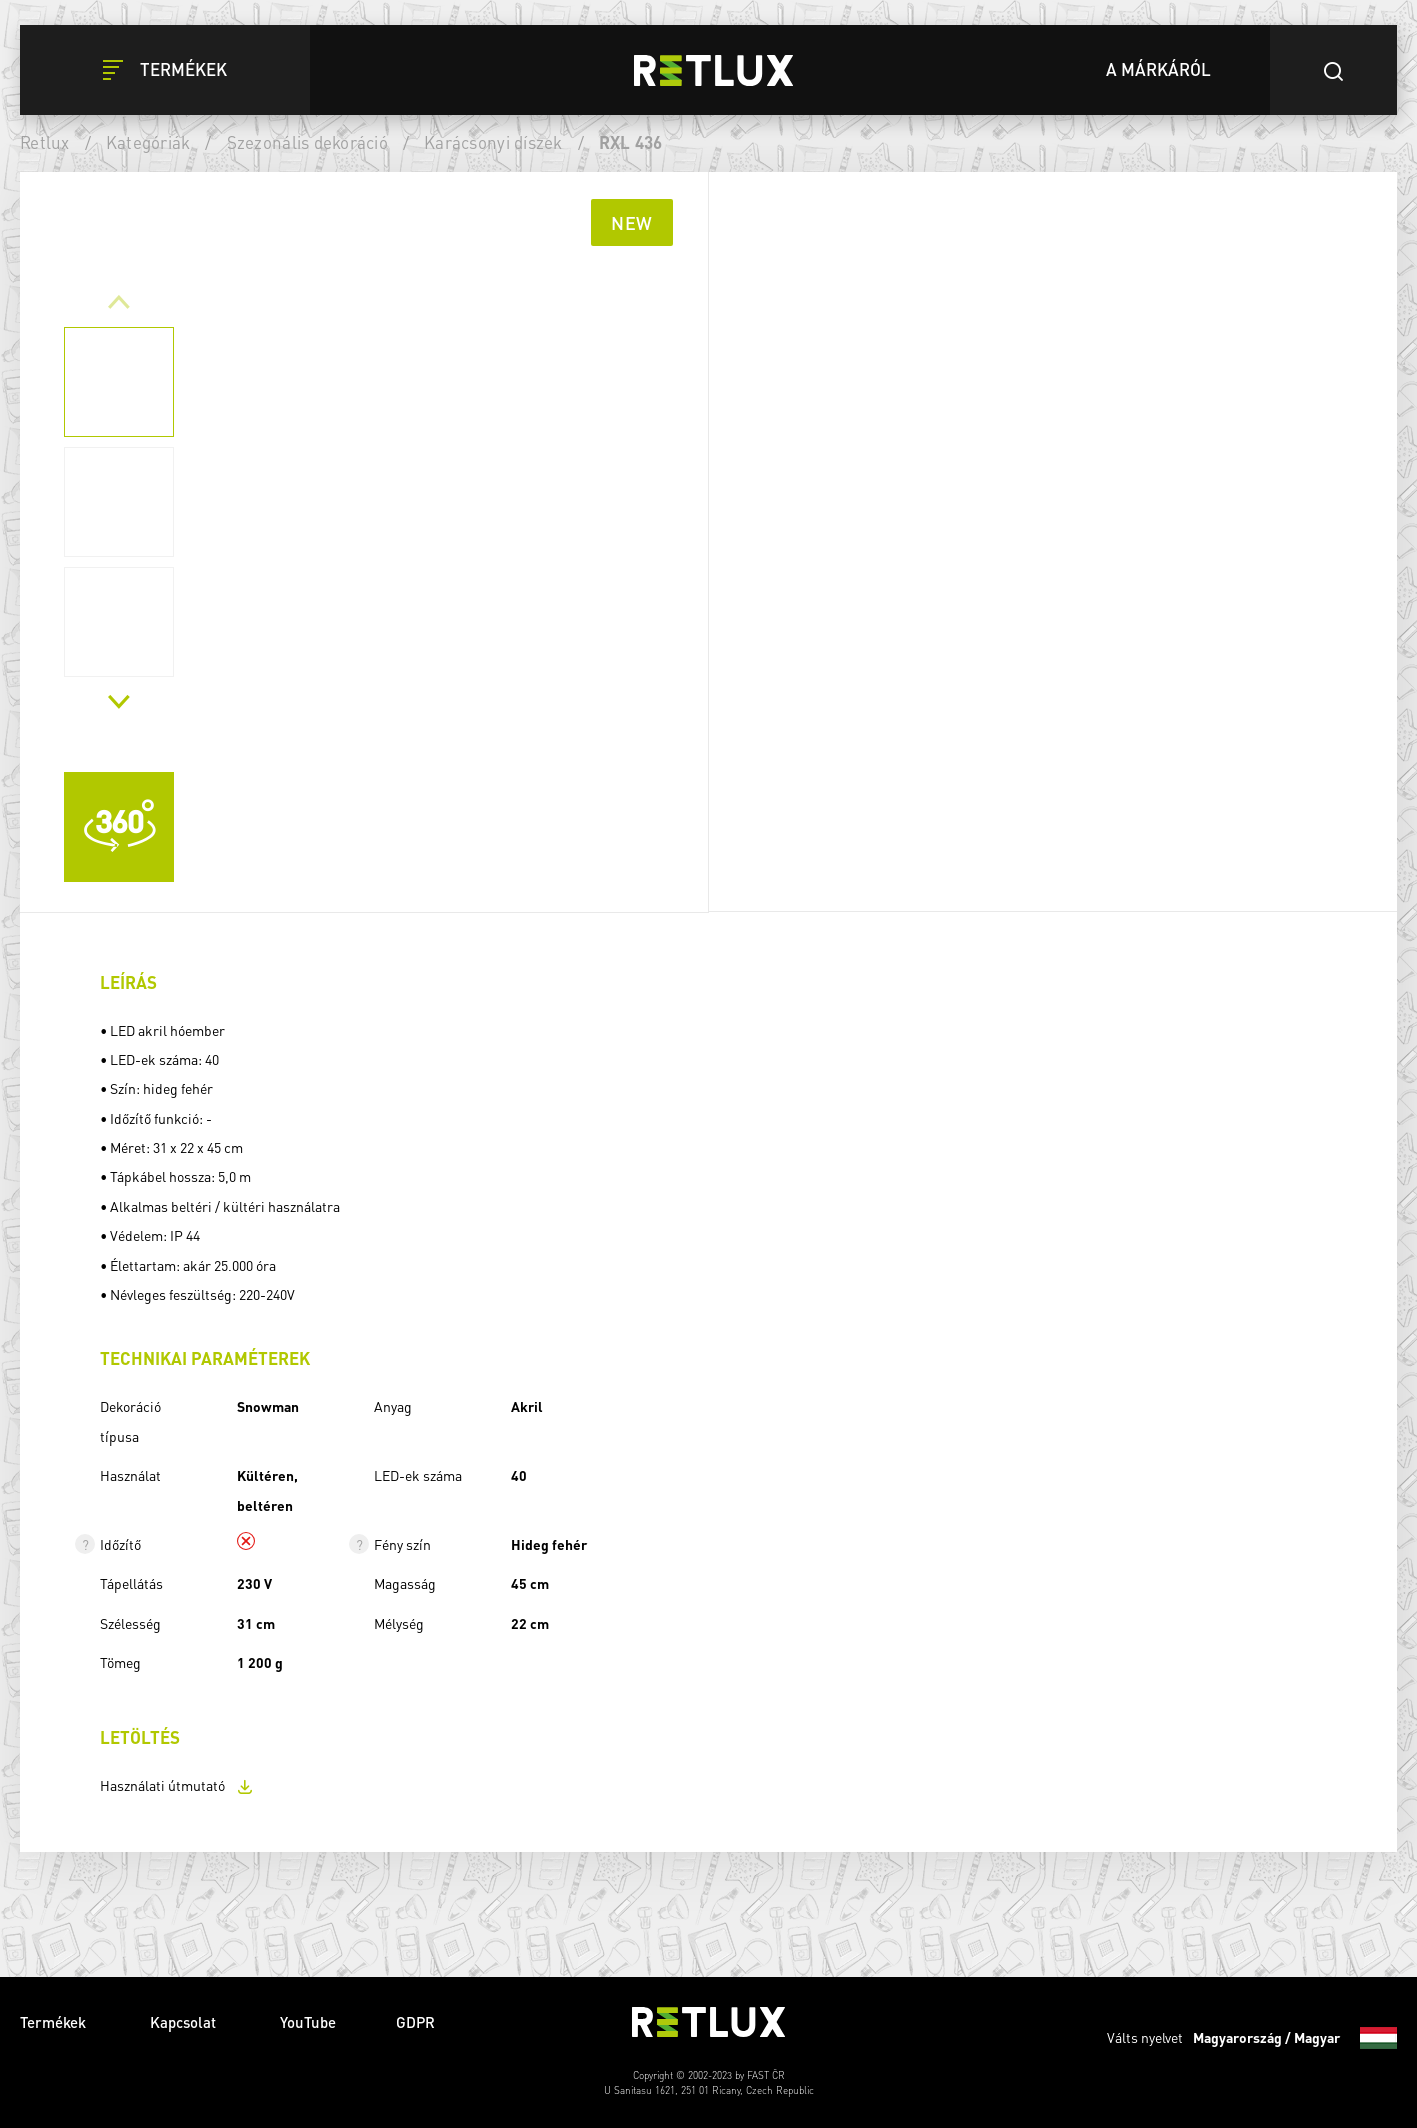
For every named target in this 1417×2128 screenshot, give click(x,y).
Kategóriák (148, 142)
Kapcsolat (185, 2022)
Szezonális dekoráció (307, 142)
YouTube (308, 2022)
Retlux (45, 142)
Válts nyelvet (1252, 2038)
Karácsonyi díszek (493, 142)
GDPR (415, 2022)
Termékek (55, 2022)
